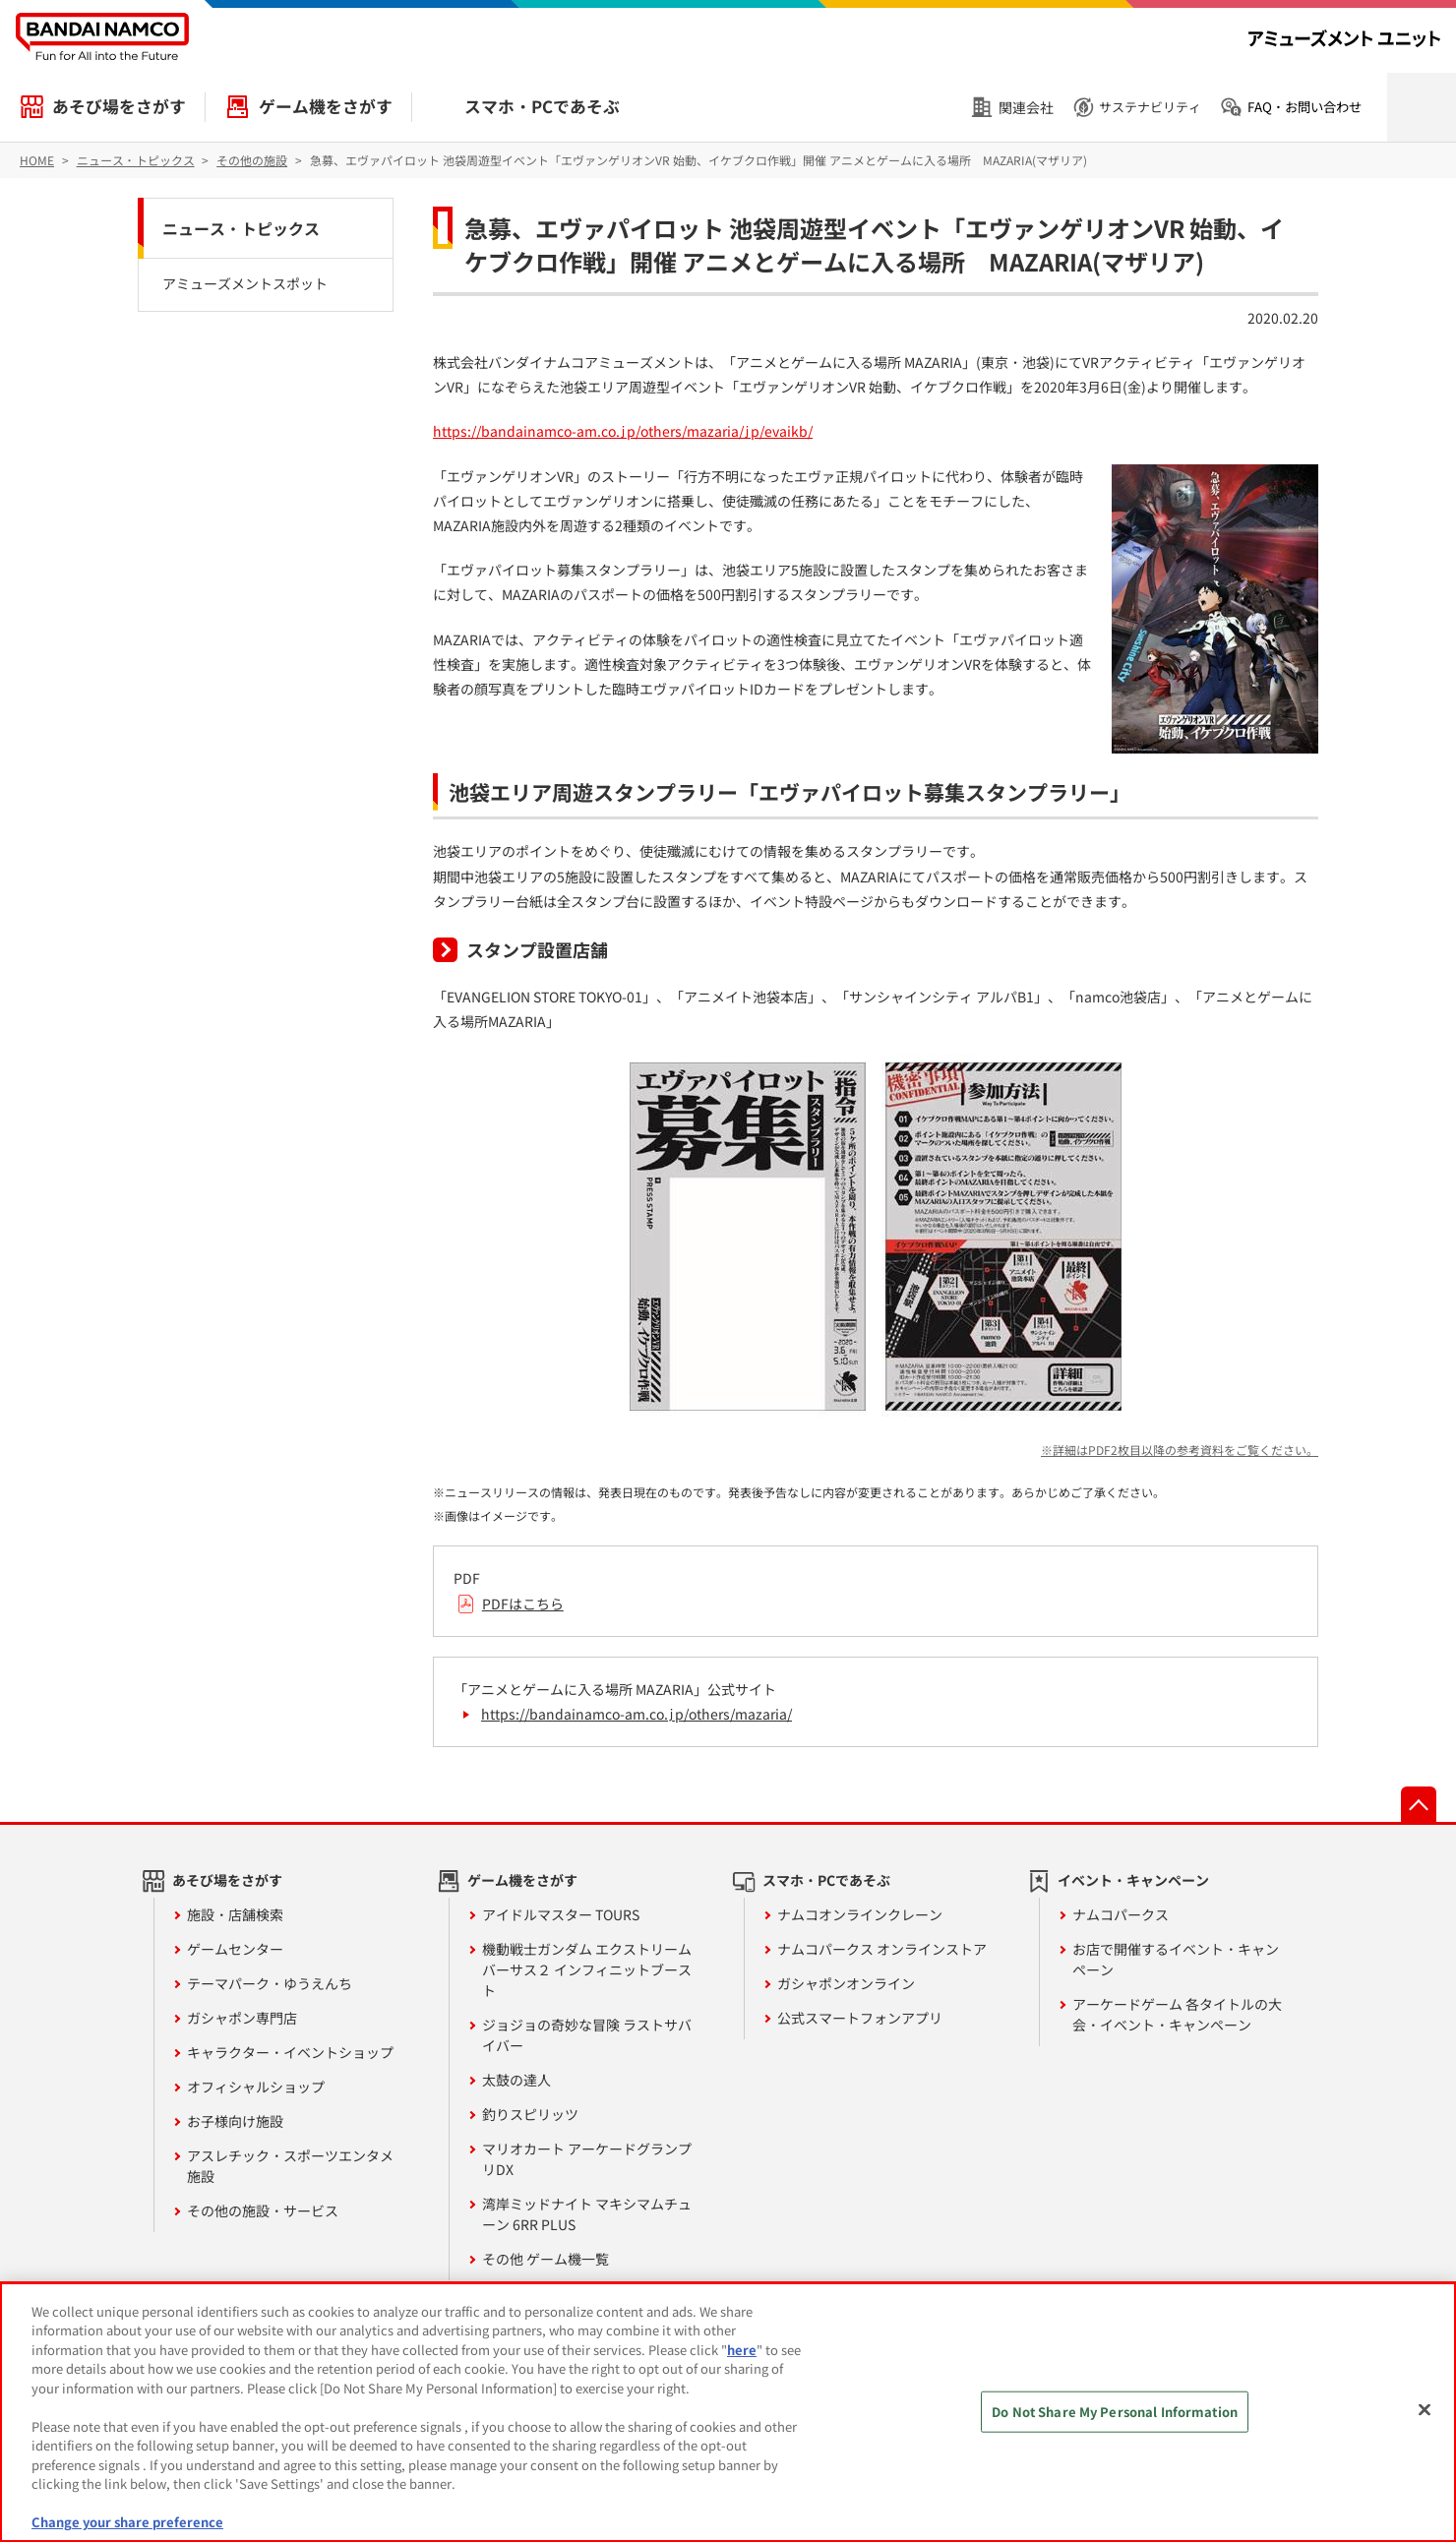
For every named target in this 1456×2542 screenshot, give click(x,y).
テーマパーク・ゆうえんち (269, 1983)
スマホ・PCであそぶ (542, 106)
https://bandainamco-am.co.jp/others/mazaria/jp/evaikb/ (623, 431)
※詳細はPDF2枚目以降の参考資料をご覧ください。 (1179, 1449)
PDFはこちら (523, 1603)
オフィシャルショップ (256, 2086)
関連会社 (1026, 107)
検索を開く (1421, 107)
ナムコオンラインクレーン (859, 1914)
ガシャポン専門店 (242, 2018)
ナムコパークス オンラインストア (882, 1949)
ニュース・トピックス (241, 228)
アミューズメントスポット (245, 283)
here (742, 2349)
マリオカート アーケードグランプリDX (587, 2159)
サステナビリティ (1150, 106)
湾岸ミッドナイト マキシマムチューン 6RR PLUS (587, 2214)
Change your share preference (127, 2521)
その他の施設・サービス (262, 2210)
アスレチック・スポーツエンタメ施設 (290, 2166)
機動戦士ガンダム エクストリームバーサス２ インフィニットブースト (587, 1969)
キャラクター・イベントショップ (290, 2052)
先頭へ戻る (1418, 1804)
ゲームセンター (235, 1949)
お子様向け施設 (235, 2121)
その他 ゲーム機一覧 (545, 2259)
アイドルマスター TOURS (560, 1914)
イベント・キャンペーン (1133, 1880)
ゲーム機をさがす (326, 106)
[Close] (1424, 2409)
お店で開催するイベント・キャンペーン (1175, 1959)
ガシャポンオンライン (846, 1983)
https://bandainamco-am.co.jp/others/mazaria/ (636, 1714)
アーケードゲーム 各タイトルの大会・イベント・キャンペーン (1177, 2014)
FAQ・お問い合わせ (1304, 106)
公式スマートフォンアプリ (859, 2018)
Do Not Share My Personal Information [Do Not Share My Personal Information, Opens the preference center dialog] (1115, 2411)
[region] (728, 2412)
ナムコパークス (1120, 1914)
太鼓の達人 (516, 2079)
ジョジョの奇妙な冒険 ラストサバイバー (587, 2035)
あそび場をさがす (119, 106)
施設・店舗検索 (235, 1914)
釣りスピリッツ (530, 2114)
